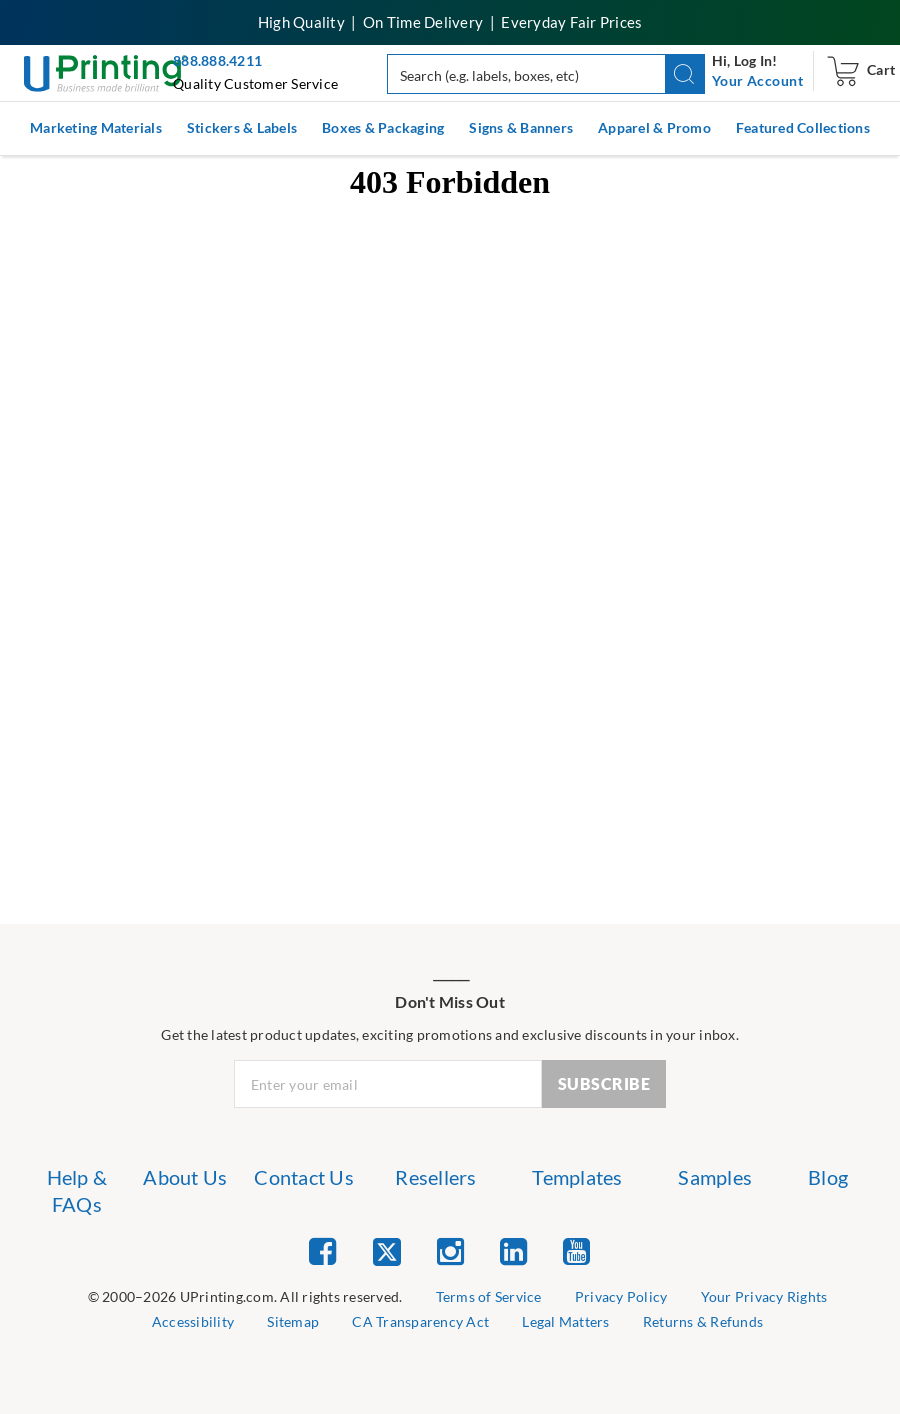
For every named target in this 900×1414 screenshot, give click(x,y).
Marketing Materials (96, 127)
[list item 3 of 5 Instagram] (450, 1250)
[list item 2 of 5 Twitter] (387, 1253)
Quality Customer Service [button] (255, 83)
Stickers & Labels (242, 127)
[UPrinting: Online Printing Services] (105, 71)
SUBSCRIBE (604, 1083)
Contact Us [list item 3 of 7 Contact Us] (304, 1177)
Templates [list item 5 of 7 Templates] (577, 1177)
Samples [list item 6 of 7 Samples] (715, 1177)
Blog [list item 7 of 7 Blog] (828, 1177)
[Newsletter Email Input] (388, 1084)
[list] (245, 1297)
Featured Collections (803, 127)
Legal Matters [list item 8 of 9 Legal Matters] (565, 1321)
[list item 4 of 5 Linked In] (513, 1250)
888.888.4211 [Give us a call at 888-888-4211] (217, 60)
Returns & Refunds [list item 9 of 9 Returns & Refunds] (703, 1321)
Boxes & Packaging (383, 127)
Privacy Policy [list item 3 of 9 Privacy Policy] (621, 1296)
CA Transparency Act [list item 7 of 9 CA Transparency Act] (420, 1321)
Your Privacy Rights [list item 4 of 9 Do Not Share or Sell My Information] (764, 1296)
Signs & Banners (521, 127)
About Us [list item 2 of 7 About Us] (185, 1177)
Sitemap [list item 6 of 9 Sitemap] (293, 1321)
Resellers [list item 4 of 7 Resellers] (435, 1177)
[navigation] (757, 81)
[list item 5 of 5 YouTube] (576, 1250)
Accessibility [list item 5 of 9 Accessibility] (193, 1321)
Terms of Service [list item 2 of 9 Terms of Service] (489, 1296)
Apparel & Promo (654, 127)
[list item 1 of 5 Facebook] (322, 1250)
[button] (685, 74)
